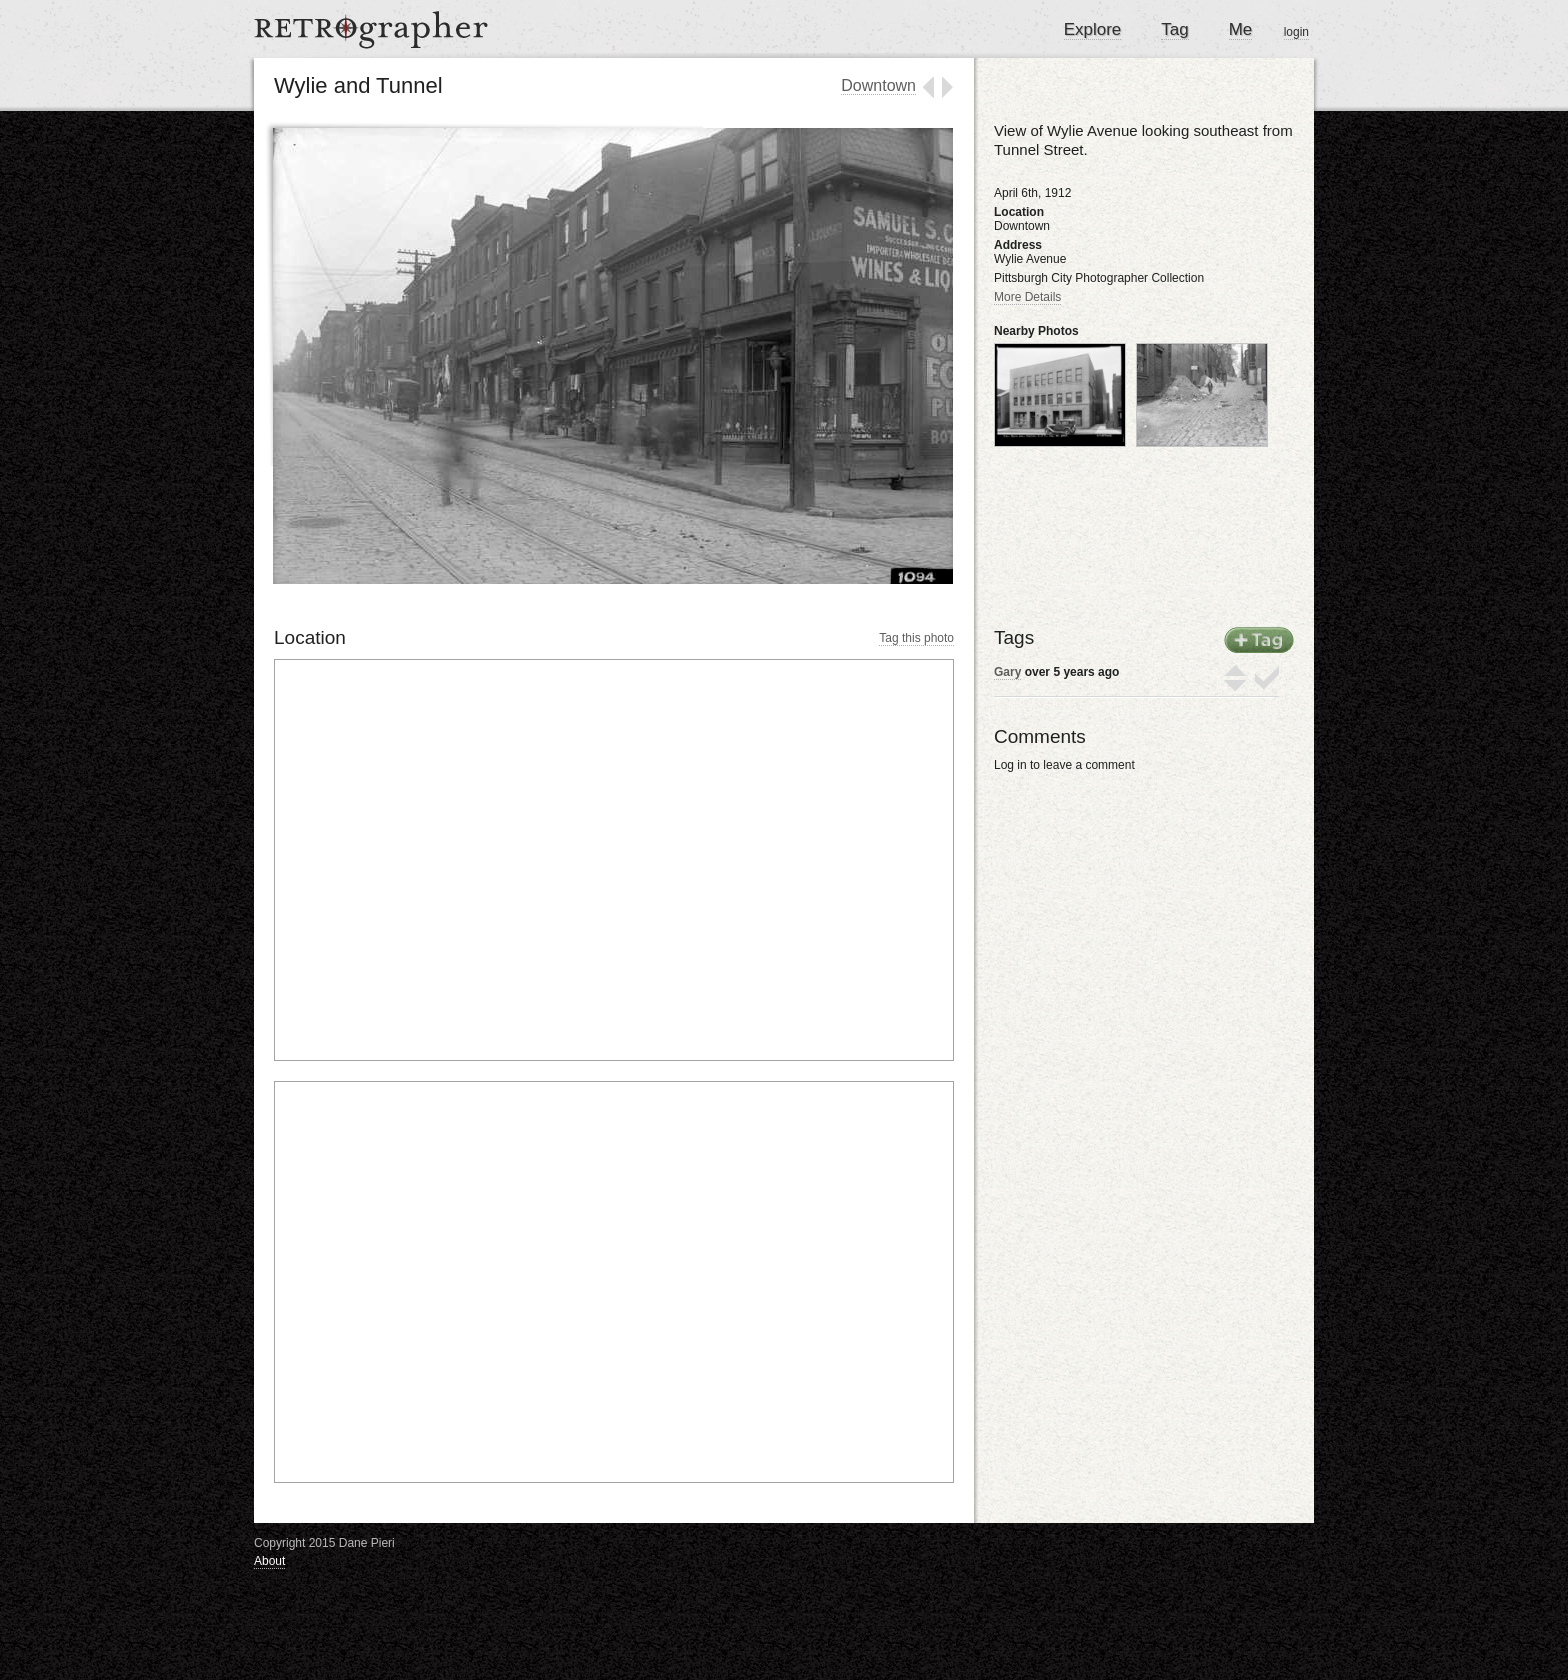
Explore (1093, 29)
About (269, 1561)
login (1296, 32)
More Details (1027, 297)
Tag (1174, 29)
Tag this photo (916, 638)
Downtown (878, 85)
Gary (1007, 672)
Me (1241, 29)
